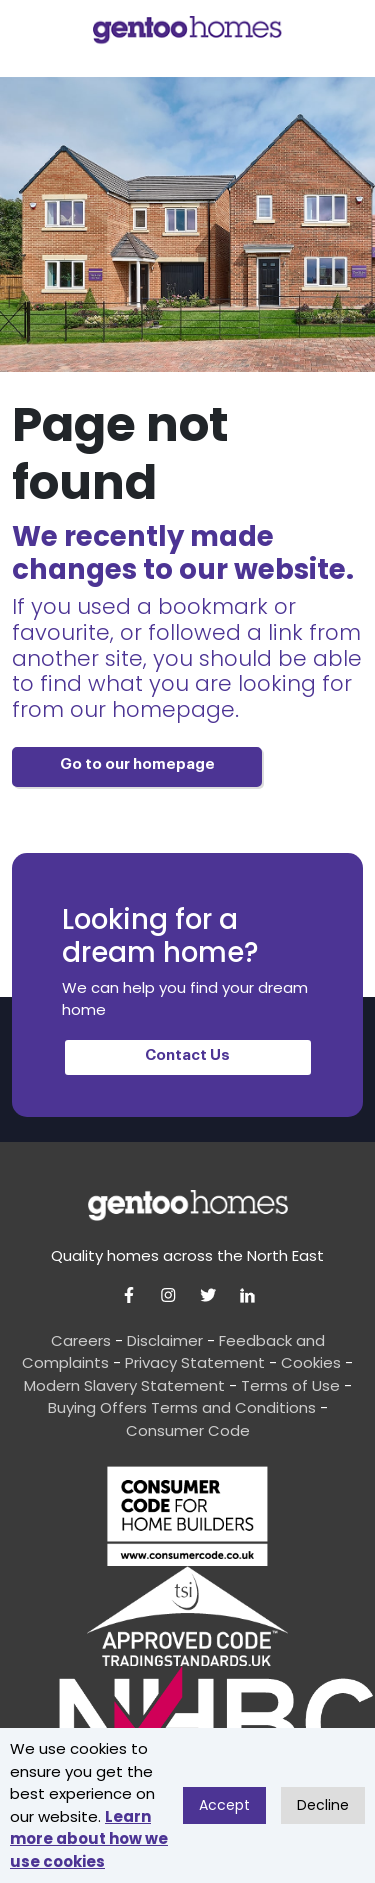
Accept (224, 1805)
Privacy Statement (195, 1362)
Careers (81, 1340)
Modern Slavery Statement (124, 1385)
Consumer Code (188, 1430)
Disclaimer (165, 1340)
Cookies (311, 1362)
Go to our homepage (137, 764)
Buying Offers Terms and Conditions (182, 1407)
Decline (323, 1805)
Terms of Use (290, 1385)
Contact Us (187, 1055)
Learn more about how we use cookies (89, 1839)
